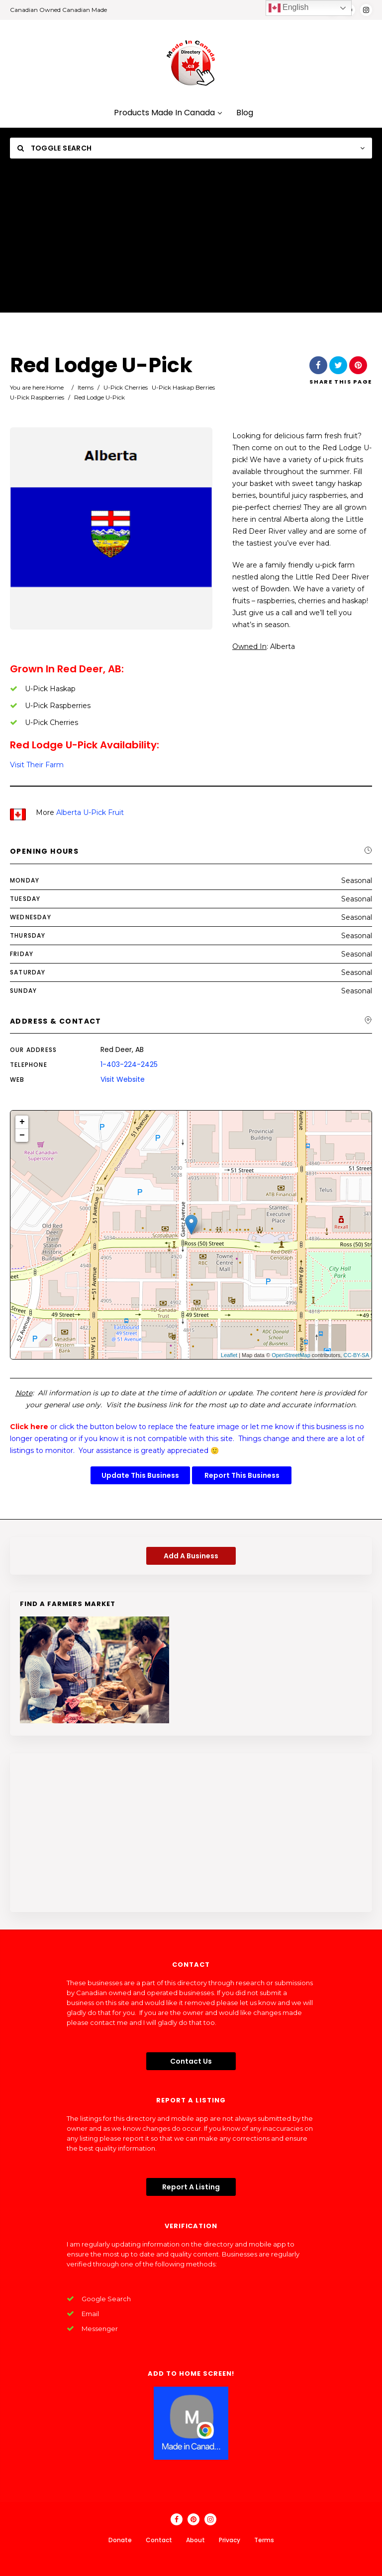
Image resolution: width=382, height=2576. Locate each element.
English (289, 8)
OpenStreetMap (291, 1355)
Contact (159, 2540)
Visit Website (122, 1079)
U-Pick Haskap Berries (183, 387)
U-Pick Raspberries (37, 397)
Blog (244, 113)
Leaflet (229, 1355)
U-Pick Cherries (125, 387)
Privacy (229, 2540)
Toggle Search (54, 148)
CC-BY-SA (356, 1355)
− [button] (22, 1135)
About (195, 2540)
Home (55, 387)
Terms (264, 2540)
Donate (120, 2540)
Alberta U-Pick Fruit (90, 812)
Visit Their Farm (37, 764)
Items (86, 387)
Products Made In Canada (167, 113)
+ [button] (22, 1122)
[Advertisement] (191, 243)
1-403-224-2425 (129, 1064)
